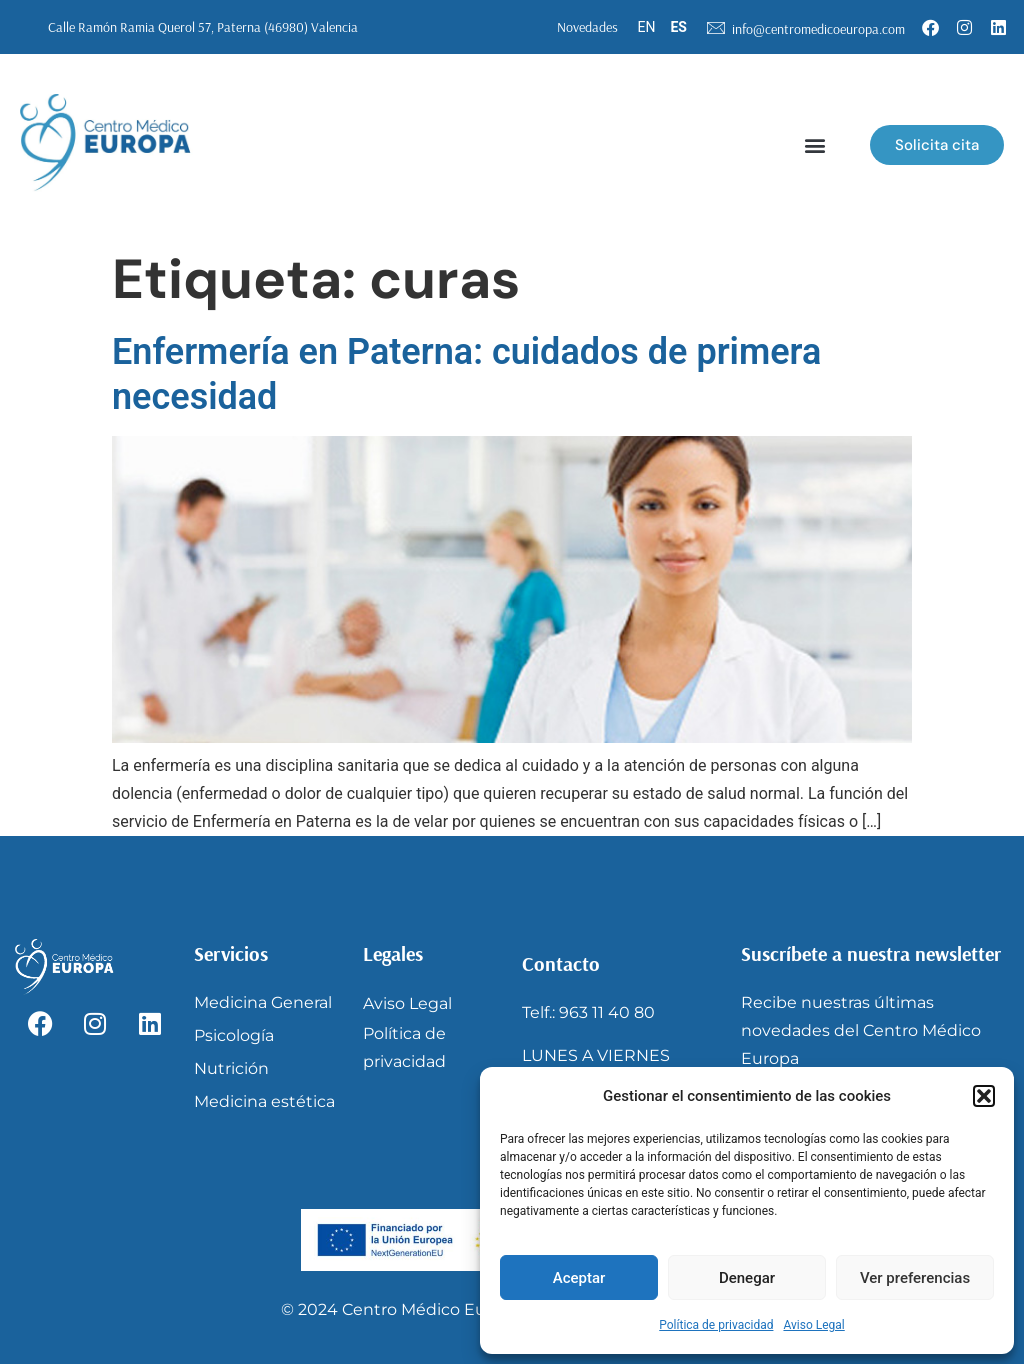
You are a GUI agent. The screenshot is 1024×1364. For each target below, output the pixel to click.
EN (647, 27)
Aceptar (579, 1278)
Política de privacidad (716, 1325)
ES (678, 27)
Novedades (587, 27)
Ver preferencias (915, 1278)
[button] (984, 1096)
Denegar (747, 1278)
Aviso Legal (813, 1325)
